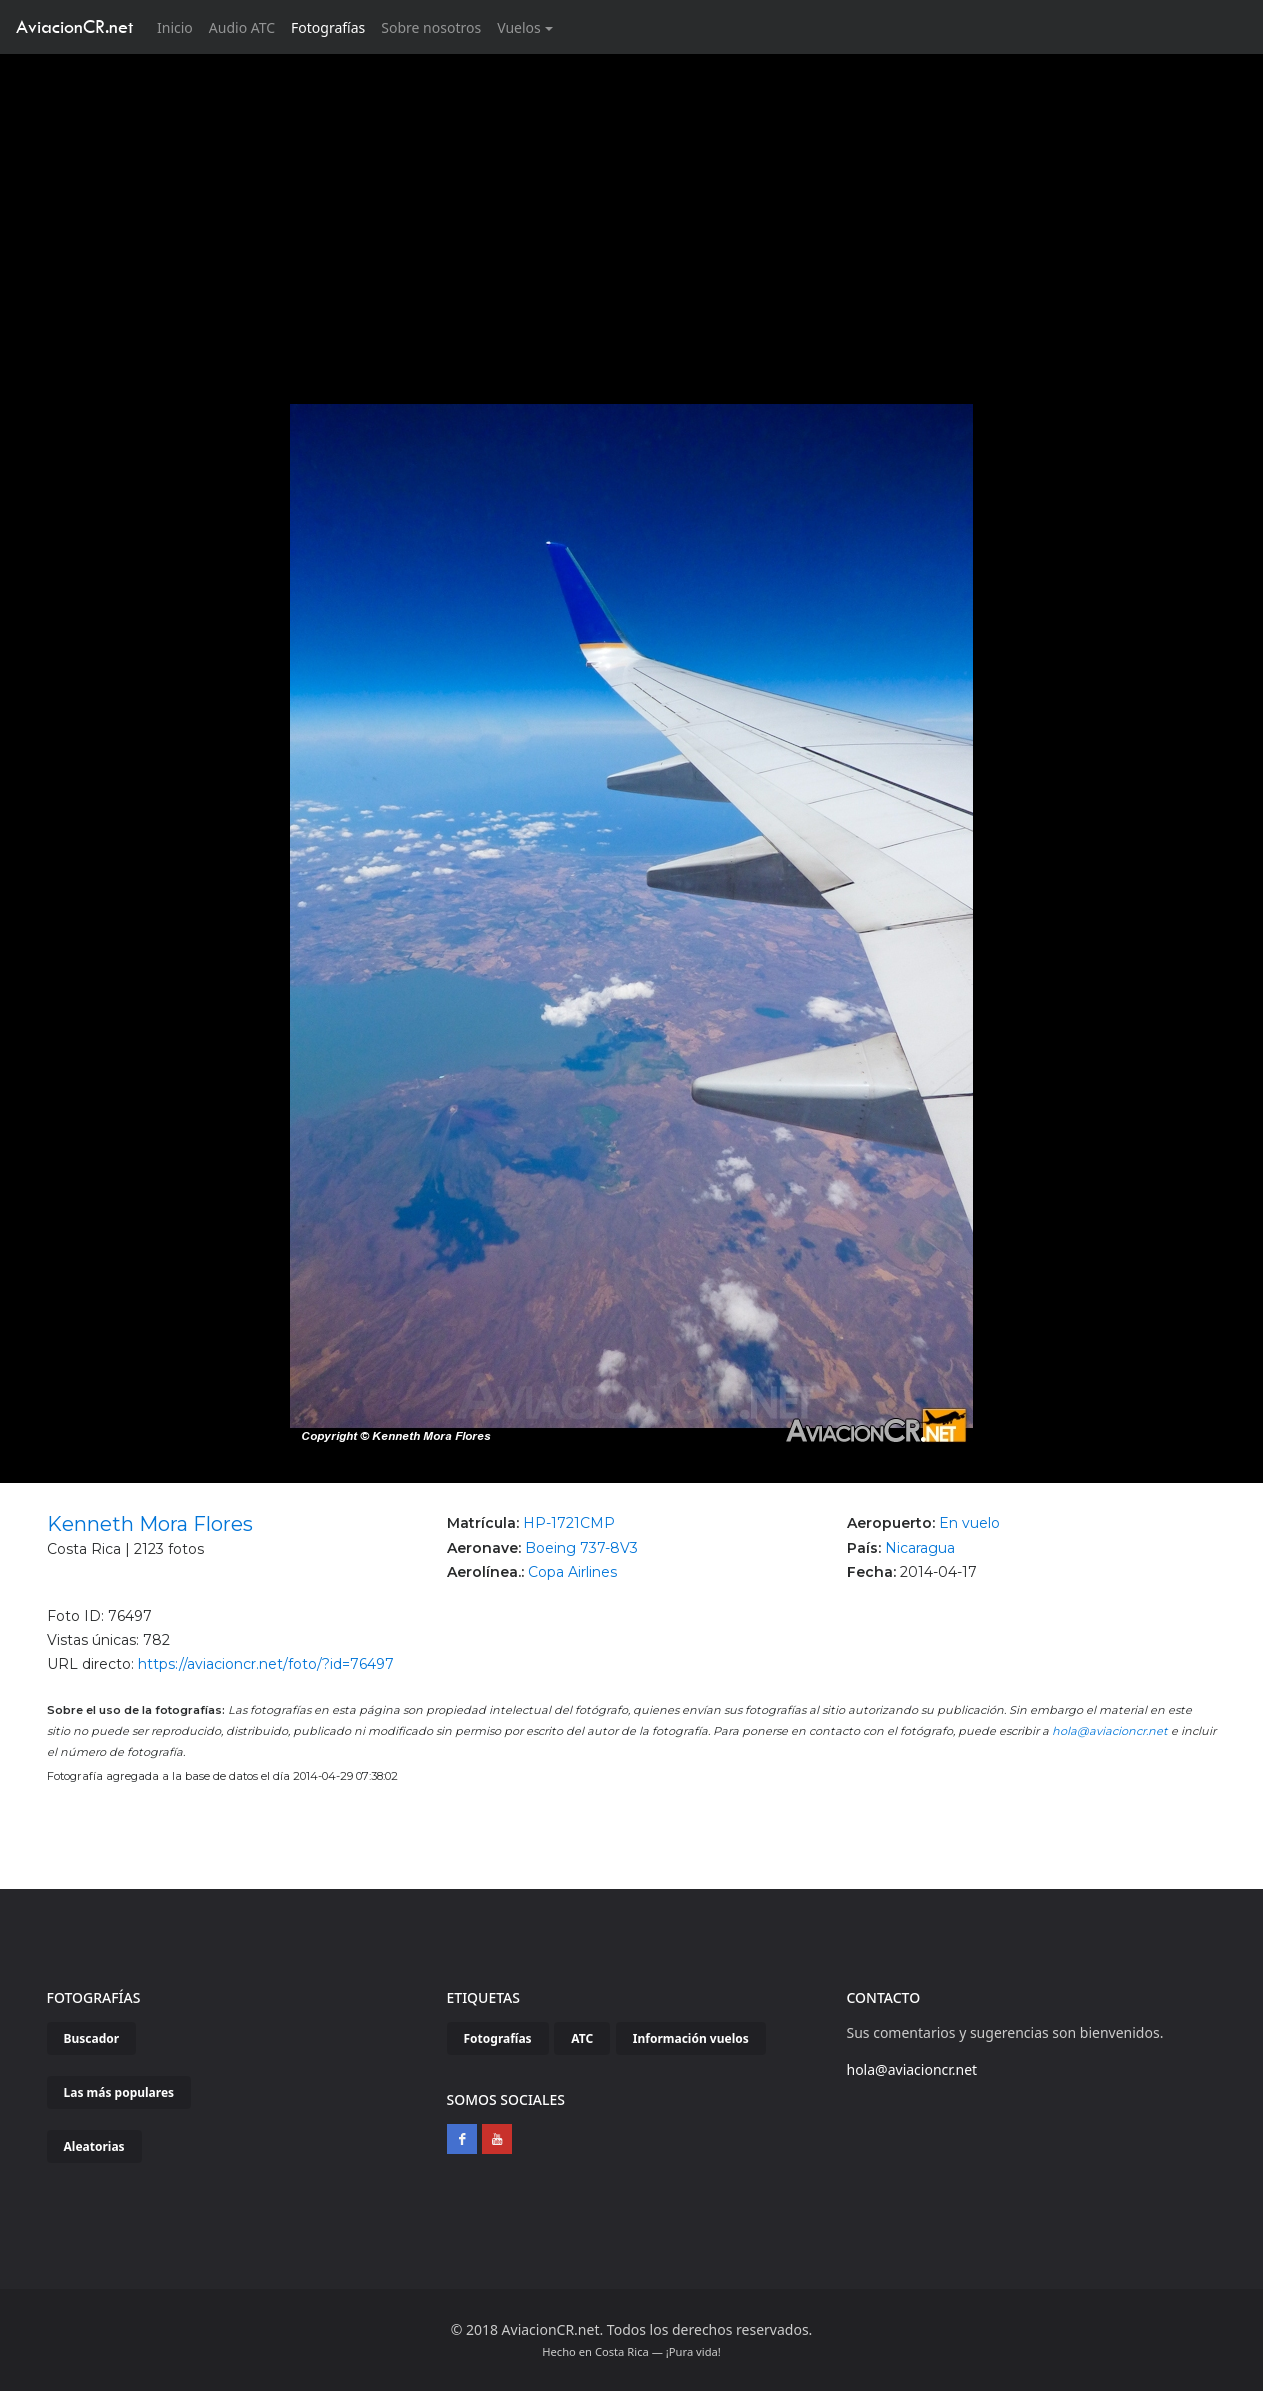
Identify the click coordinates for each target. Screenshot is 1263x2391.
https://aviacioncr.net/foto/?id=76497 (266, 1664)
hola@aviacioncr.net (1110, 1731)
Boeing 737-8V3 (581, 1548)
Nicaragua (920, 1548)
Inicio (179, 26)
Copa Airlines (572, 1572)
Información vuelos (691, 2038)
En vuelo (969, 1523)
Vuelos (519, 27)
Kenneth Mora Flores (150, 1524)
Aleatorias (94, 2146)
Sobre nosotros (431, 27)
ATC (582, 2038)
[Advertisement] (632, 204)
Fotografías (328, 27)
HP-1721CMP (569, 1523)
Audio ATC (242, 27)
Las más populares (119, 2092)
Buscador (92, 2038)
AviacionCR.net (74, 26)
